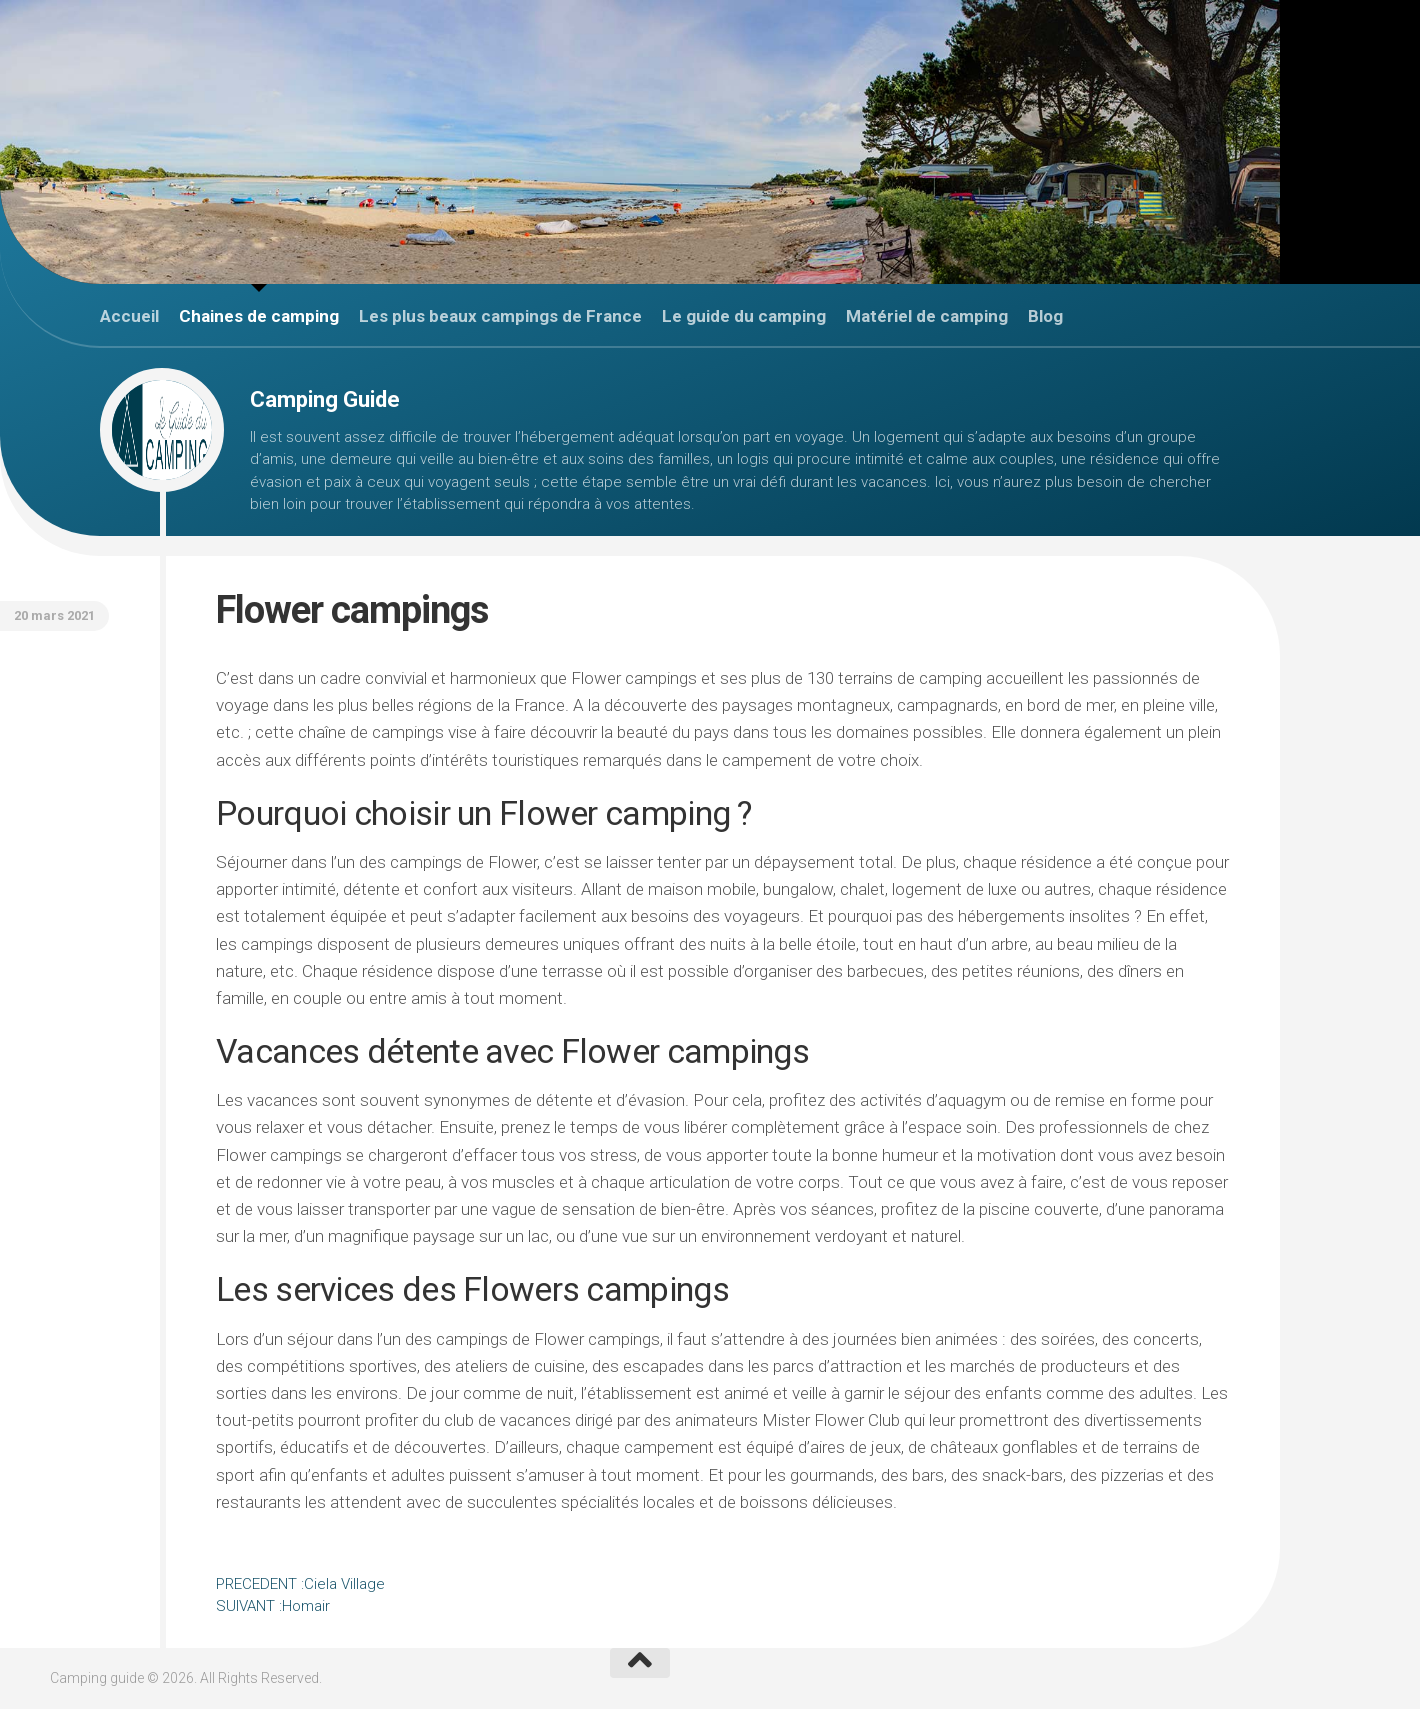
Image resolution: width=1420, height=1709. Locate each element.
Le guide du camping (744, 316)
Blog (1045, 316)
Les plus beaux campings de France (500, 316)
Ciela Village (300, 1584)
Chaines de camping (259, 316)
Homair (273, 1606)
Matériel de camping (927, 316)
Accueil (129, 316)
